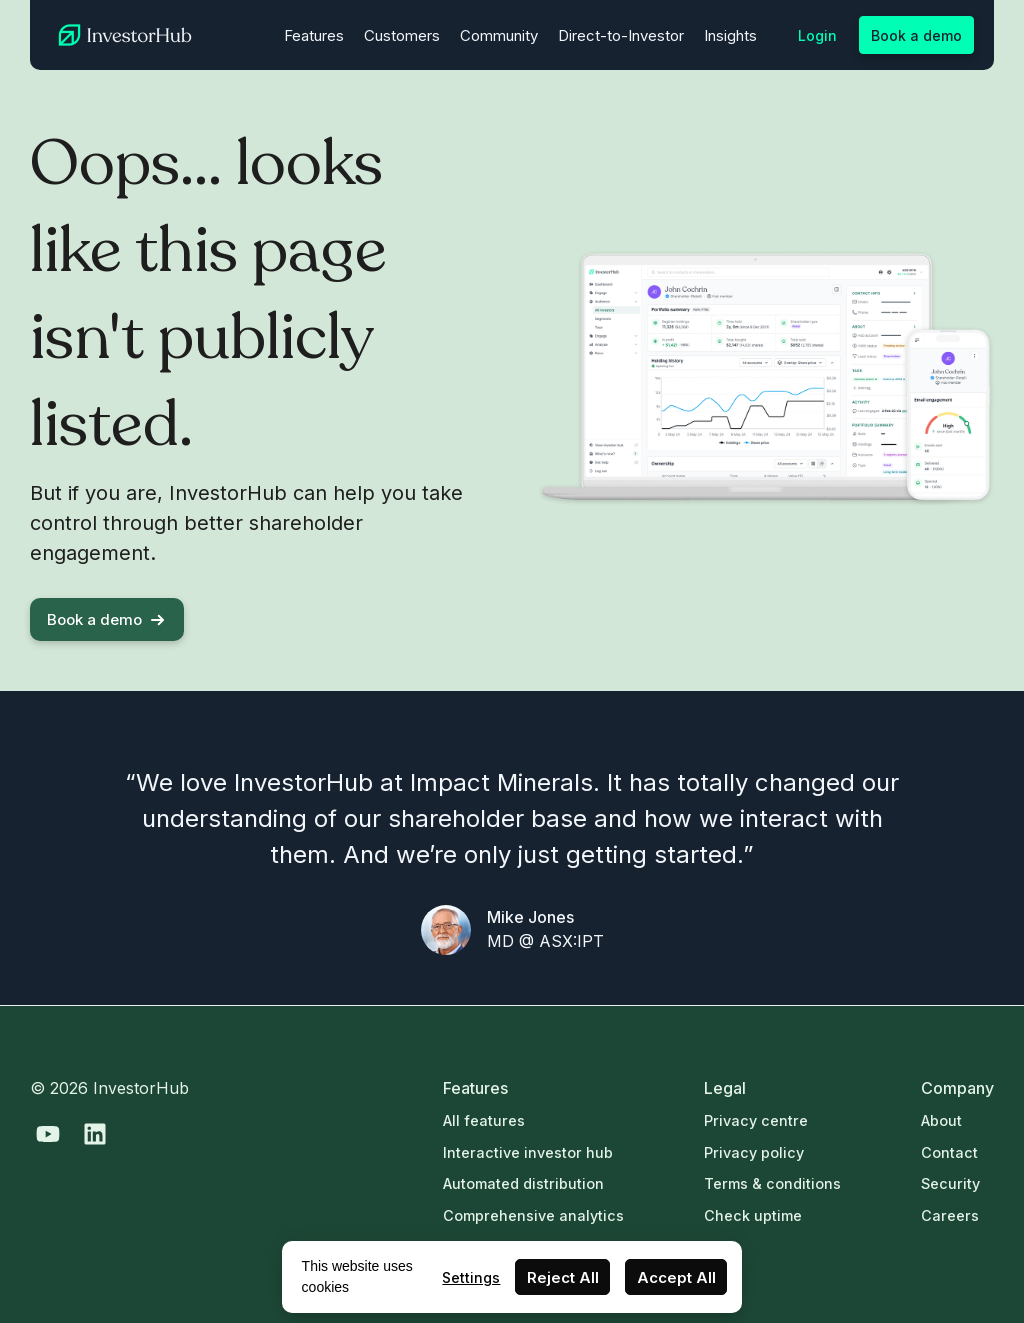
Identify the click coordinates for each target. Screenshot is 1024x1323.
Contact (949, 1152)
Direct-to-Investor (621, 35)
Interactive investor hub (528, 1152)
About (941, 1120)
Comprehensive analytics (533, 1215)
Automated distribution (523, 1183)
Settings (471, 1277)
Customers (402, 35)
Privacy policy (754, 1152)
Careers (950, 1215)
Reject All (563, 1277)
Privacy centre (756, 1120)
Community (499, 35)
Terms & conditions (772, 1183)
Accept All (676, 1277)
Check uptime (753, 1215)
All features (484, 1120)
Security (950, 1183)
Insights (730, 35)
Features (314, 35)
